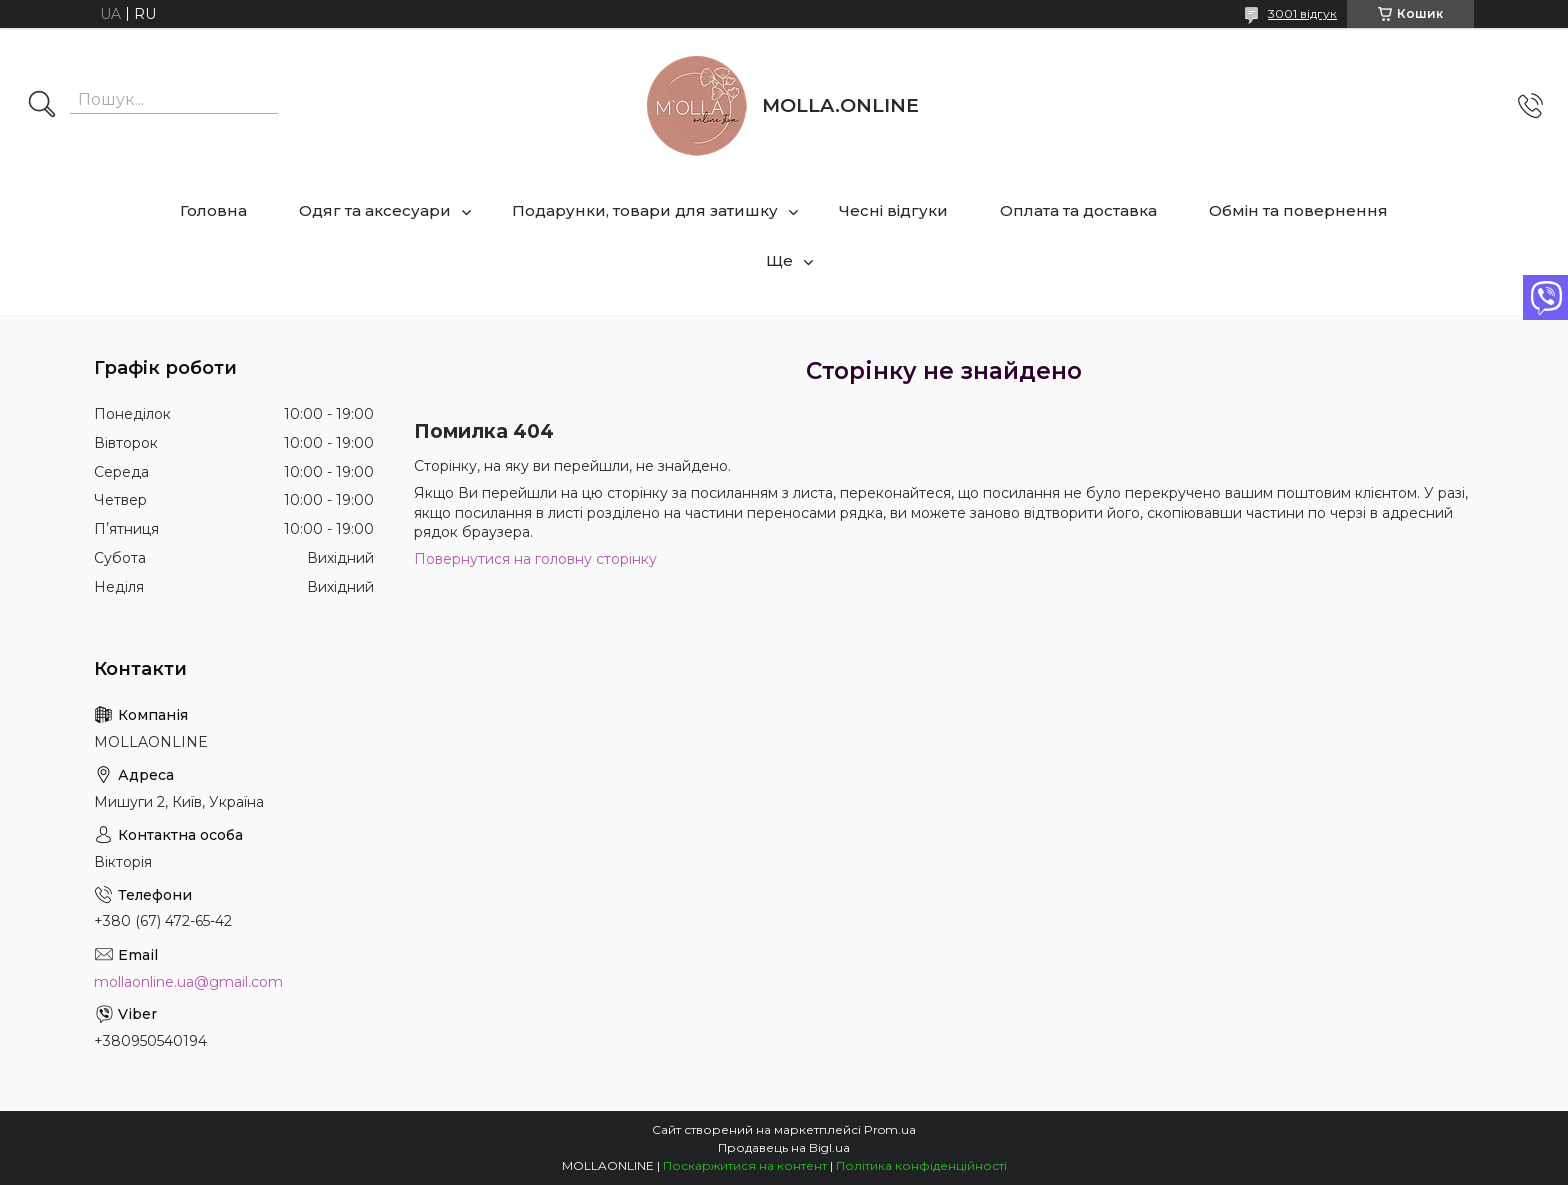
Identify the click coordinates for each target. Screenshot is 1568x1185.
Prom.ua (890, 1129)
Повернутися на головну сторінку (535, 559)
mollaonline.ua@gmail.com (188, 982)
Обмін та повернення (1298, 210)
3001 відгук (1302, 13)
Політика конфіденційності (921, 1165)
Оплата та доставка (1078, 210)
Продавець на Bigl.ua (784, 1147)
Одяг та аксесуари (375, 210)
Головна (213, 210)
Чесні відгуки (893, 210)
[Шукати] (42, 106)
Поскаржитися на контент (745, 1165)
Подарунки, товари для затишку (645, 210)
